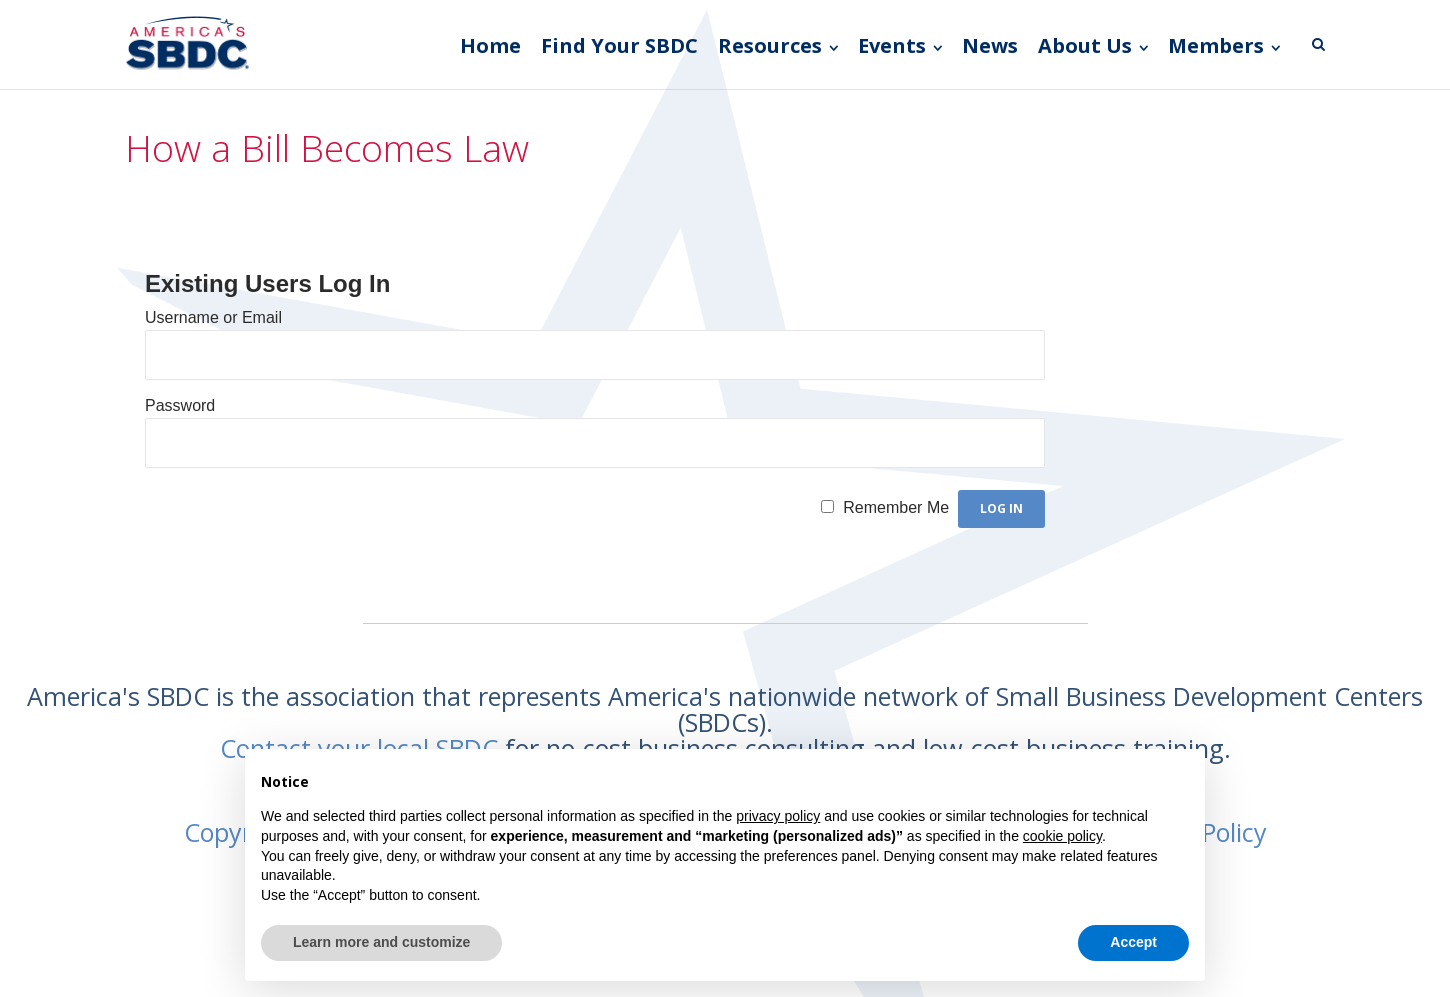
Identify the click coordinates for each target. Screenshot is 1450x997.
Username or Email (213, 317)
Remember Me (896, 507)
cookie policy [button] (1062, 836)
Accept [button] (1133, 942)
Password (180, 405)
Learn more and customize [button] (381, 942)
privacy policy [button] (778, 816)
